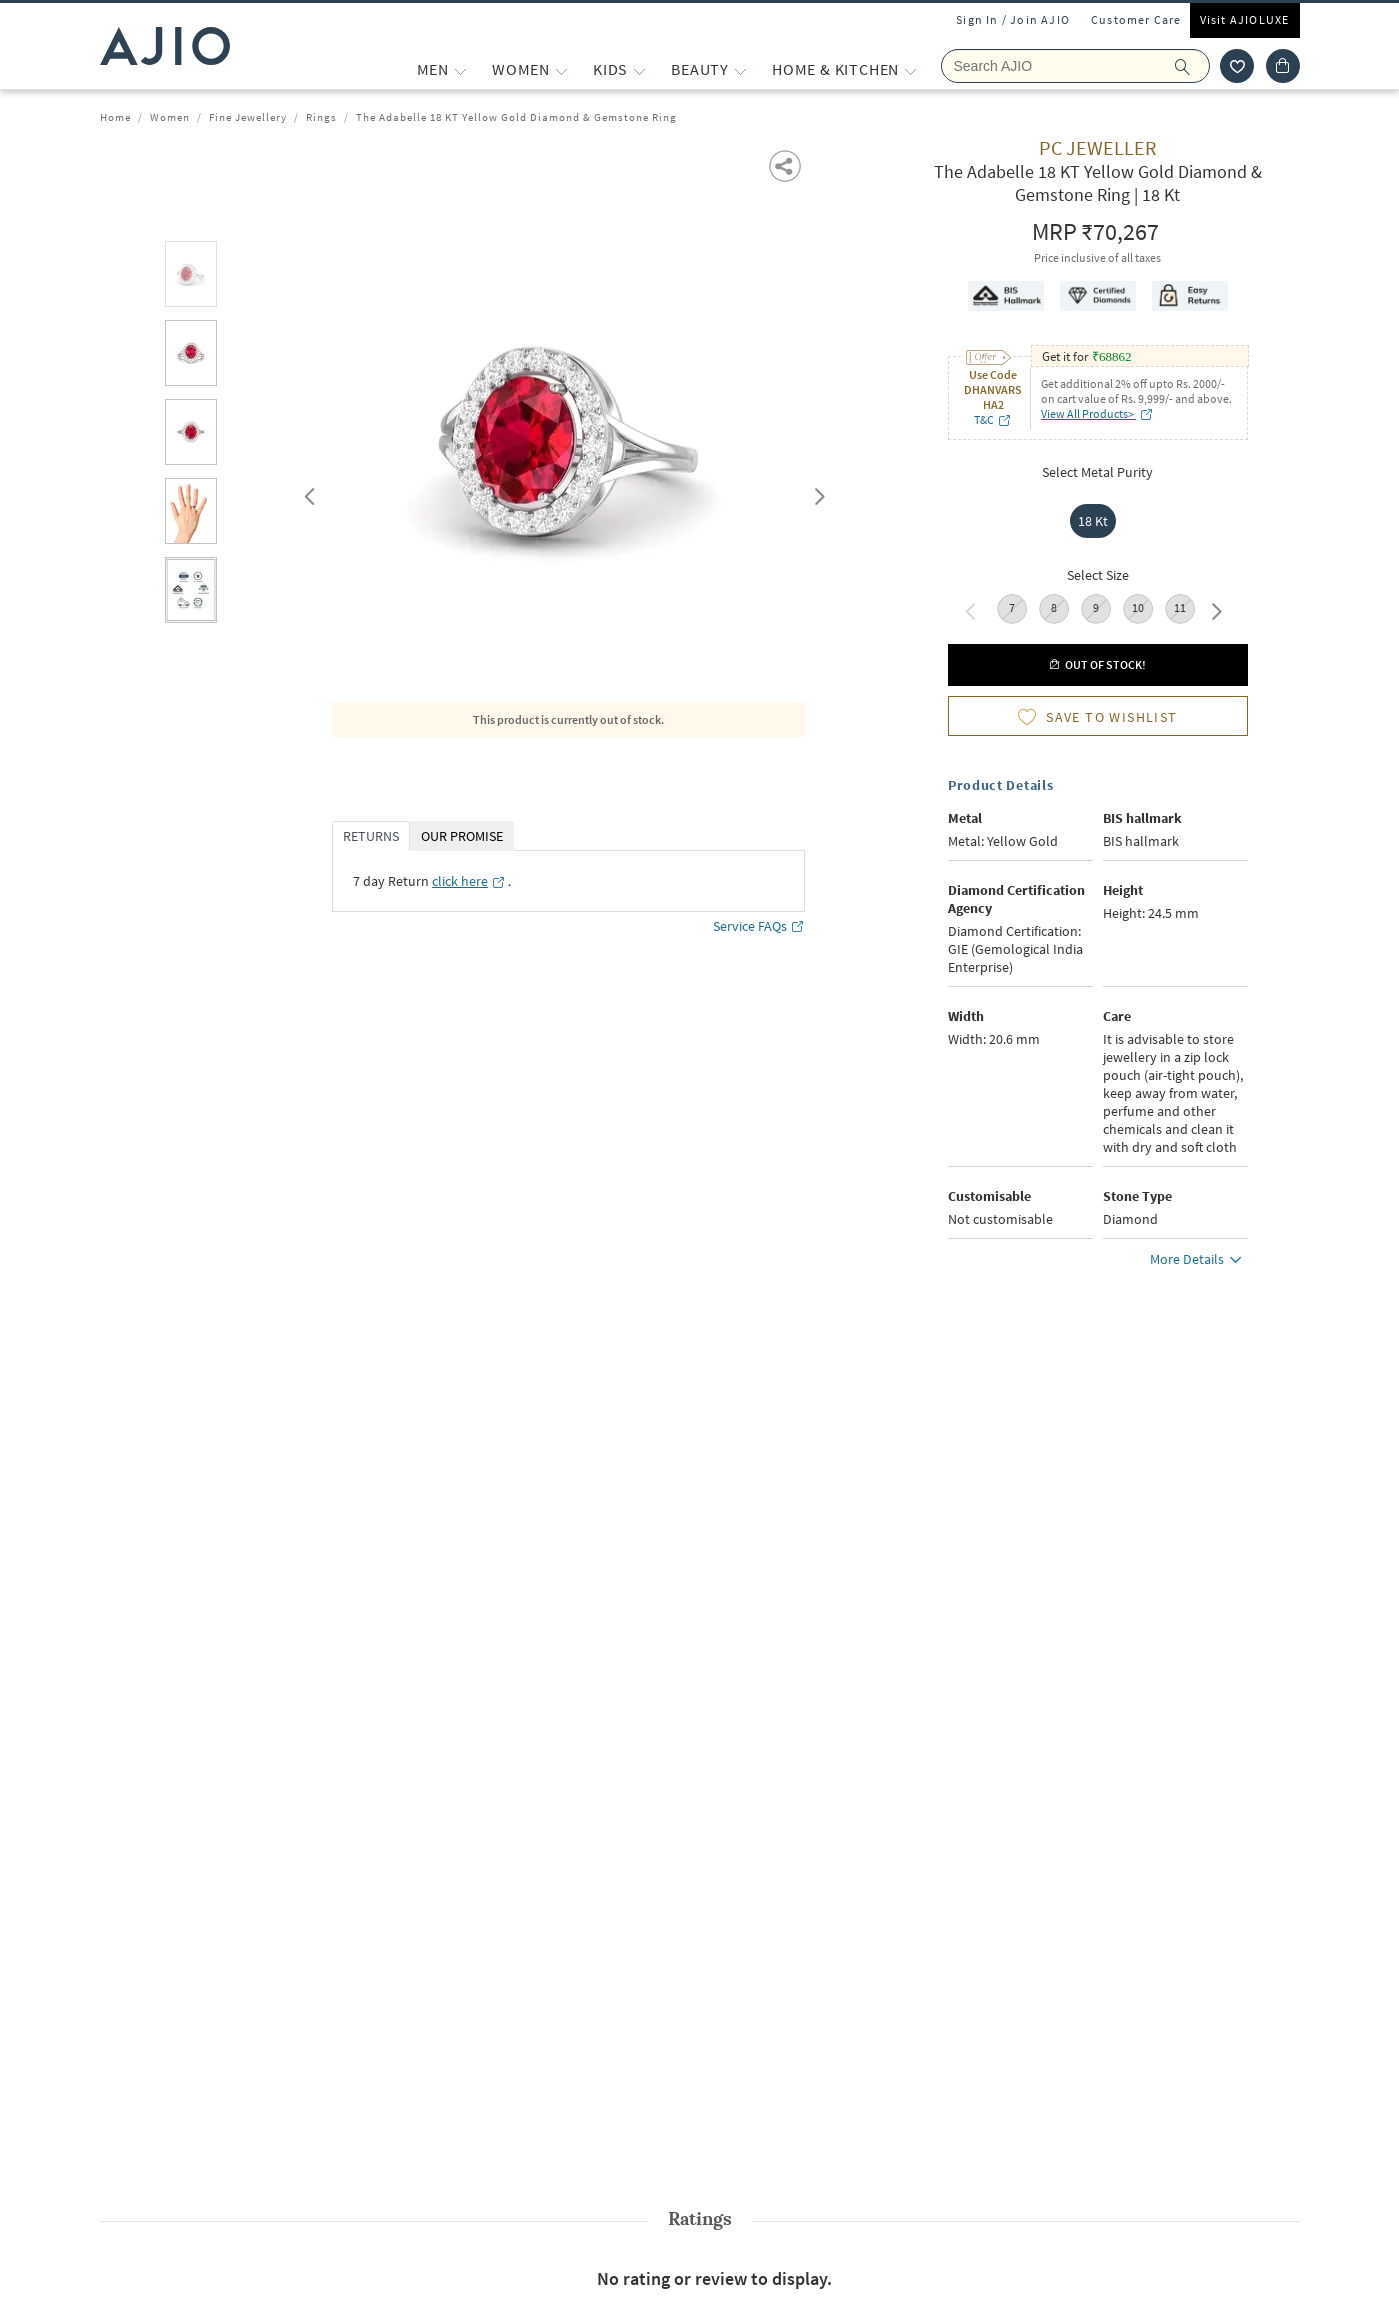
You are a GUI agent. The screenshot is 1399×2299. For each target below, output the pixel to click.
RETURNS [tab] (371, 836)
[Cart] (1283, 66)
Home (115, 117)
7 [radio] (1012, 607)
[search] (1192, 66)
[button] (786, 164)
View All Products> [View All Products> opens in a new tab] (1097, 413)
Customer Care (1136, 19)
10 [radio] (1138, 607)
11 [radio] (1180, 607)
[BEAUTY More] (740, 69)
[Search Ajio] (1075, 66)
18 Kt (1093, 521)
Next (816, 492)
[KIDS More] (639, 69)
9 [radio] (1096, 607)
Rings (321, 117)
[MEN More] (460, 69)
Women (170, 117)
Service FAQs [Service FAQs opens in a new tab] (759, 926)
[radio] (1098, 521)
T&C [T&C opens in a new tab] (993, 419)
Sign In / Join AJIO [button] (1013, 19)
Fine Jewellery (248, 117)
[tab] (191, 277)
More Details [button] (1199, 1262)
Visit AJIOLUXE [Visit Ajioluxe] (1245, 19)
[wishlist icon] (1237, 66)
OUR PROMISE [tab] (462, 836)
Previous (307, 492)
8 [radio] (1054, 607)
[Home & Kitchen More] (910, 69)
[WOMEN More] (561, 69)
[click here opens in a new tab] (469, 881)
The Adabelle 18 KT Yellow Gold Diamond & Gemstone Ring (516, 117)
